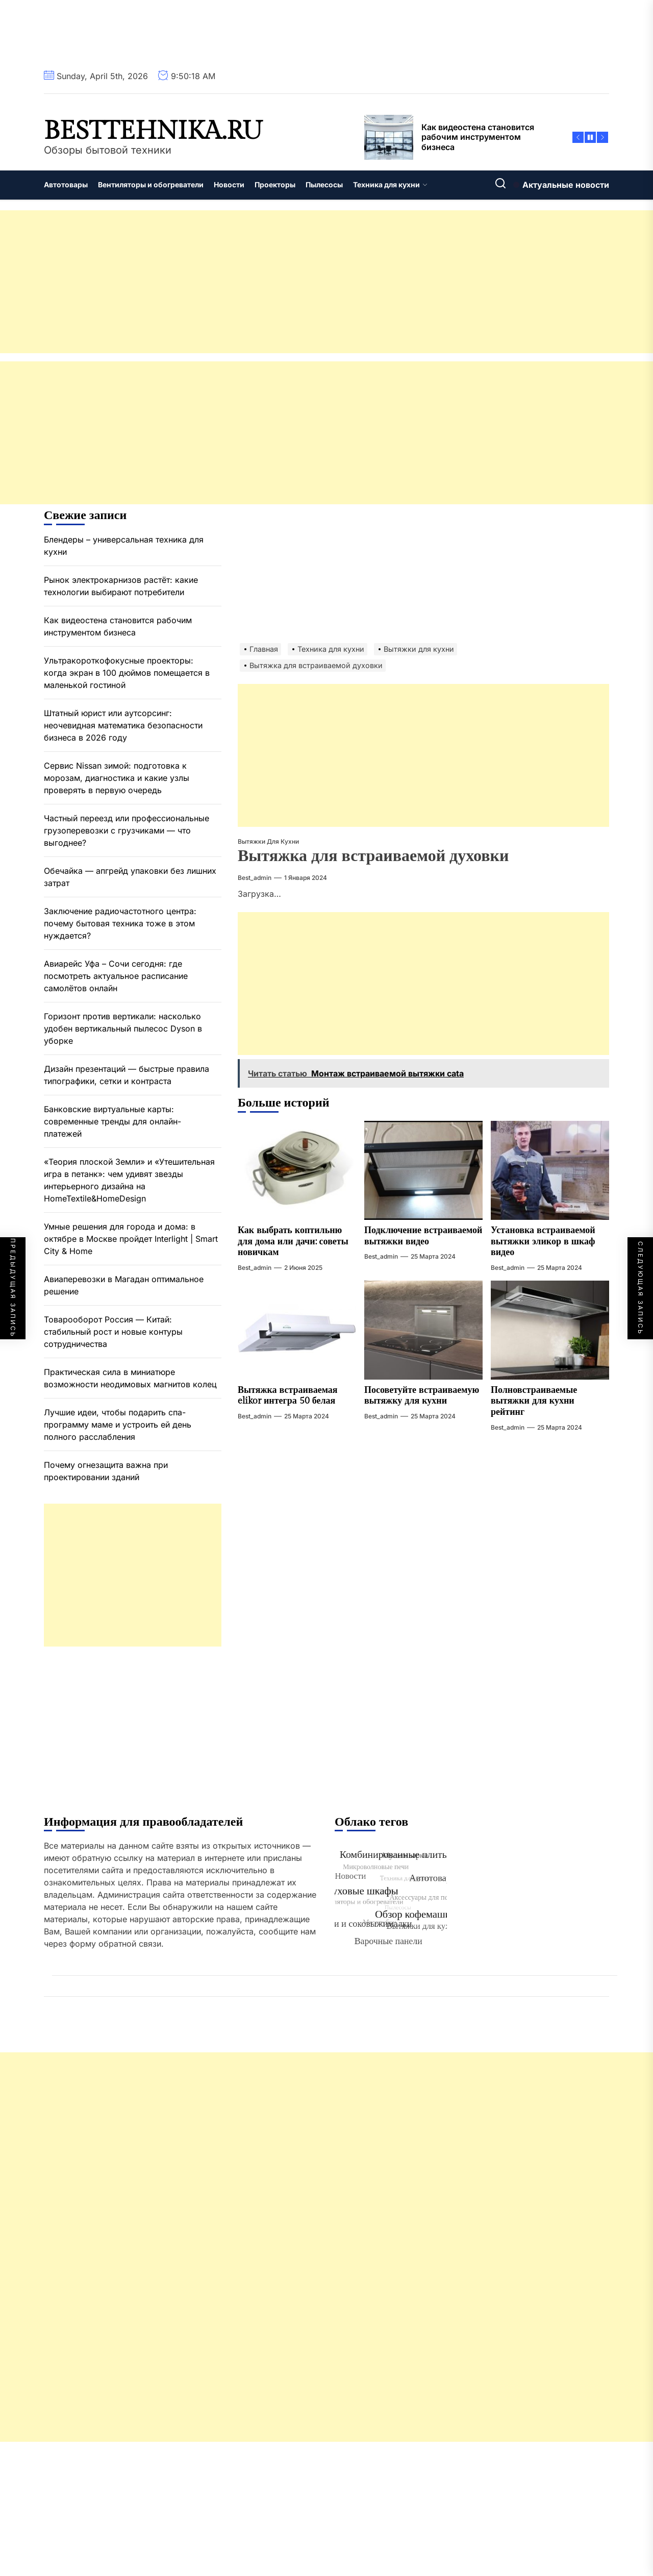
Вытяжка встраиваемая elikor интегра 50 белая (288, 1396)
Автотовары (66, 184)
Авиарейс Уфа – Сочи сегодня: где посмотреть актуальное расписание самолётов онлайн (116, 976)
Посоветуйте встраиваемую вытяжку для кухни (421, 1396)
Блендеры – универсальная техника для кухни (124, 545)
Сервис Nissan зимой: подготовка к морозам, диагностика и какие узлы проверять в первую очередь (116, 777)
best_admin (254, 877)
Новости (229, 184)
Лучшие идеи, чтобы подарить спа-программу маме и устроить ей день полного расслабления (117, 1424)
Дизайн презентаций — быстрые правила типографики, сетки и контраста (126, 1075)
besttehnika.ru (153, 131)
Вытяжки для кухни (268, 841)
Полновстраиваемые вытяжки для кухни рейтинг (534, 1401)
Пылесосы (324, 184)
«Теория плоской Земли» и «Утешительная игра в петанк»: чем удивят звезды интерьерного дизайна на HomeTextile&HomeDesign (129, 1180)
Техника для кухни (390, 184)
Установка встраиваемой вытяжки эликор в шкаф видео (543, 1241)
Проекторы (275, 184)
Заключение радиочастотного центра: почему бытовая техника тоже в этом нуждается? (120, 923)
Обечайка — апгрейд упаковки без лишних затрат (130, 877)
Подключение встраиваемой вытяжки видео (423, 1236)
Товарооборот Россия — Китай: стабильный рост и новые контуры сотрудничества (113, 1331)
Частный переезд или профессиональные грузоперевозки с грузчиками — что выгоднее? (126, 830)
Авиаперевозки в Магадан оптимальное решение (124, 1285)
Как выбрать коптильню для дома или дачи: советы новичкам (293, 1241)
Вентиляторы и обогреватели (151, 184)
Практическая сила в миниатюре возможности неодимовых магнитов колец (130, 1378)
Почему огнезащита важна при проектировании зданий (106, 1471)
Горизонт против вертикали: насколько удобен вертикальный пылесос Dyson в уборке (123, 1028)
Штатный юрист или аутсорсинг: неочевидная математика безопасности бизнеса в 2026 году (123, 725)
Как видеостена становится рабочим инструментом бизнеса (118, 626)
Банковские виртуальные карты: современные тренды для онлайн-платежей (112, 1121)
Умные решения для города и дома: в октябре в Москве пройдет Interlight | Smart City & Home (131, 1238)
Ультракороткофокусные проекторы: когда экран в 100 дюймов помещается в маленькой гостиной (127, 672)
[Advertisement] (306, 281)
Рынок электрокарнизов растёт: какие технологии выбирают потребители (121, 586)
